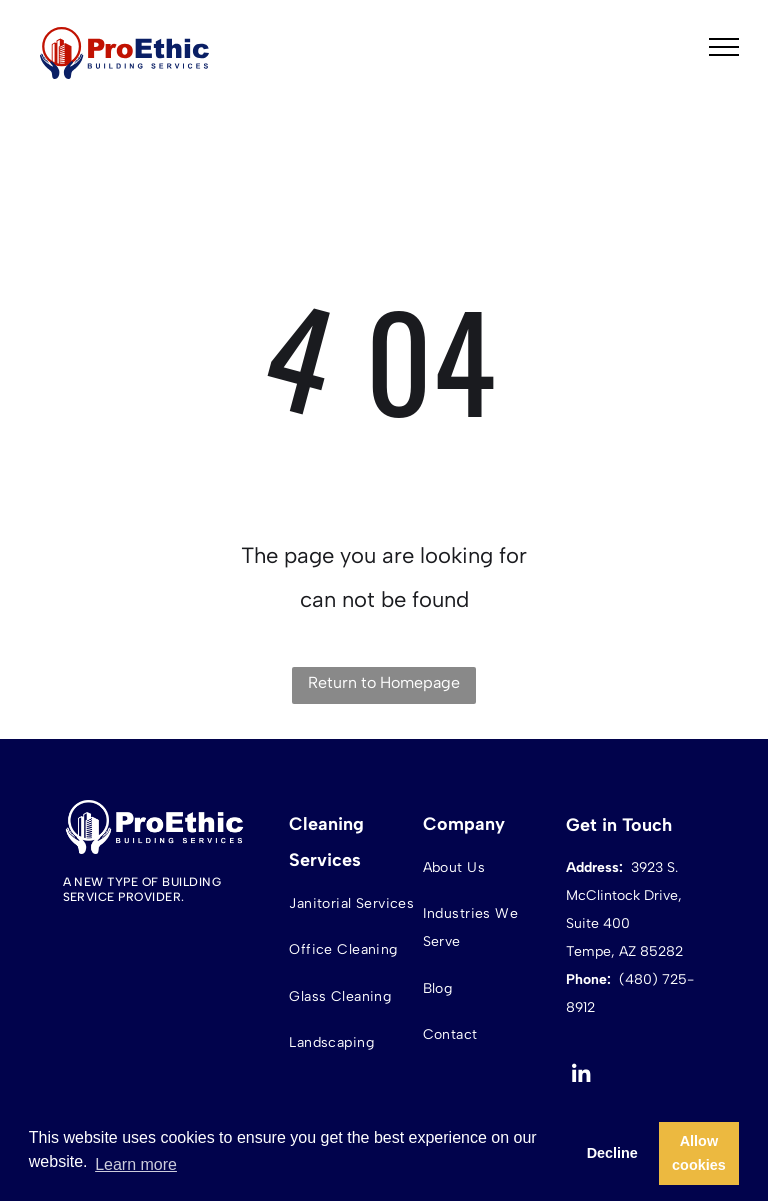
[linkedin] (581, 1077)
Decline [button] (612, 1153)
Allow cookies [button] (699, 1153)
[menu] (724, 47)
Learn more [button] (136, 1164)
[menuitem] (353, 903)
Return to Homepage (384, 682)
